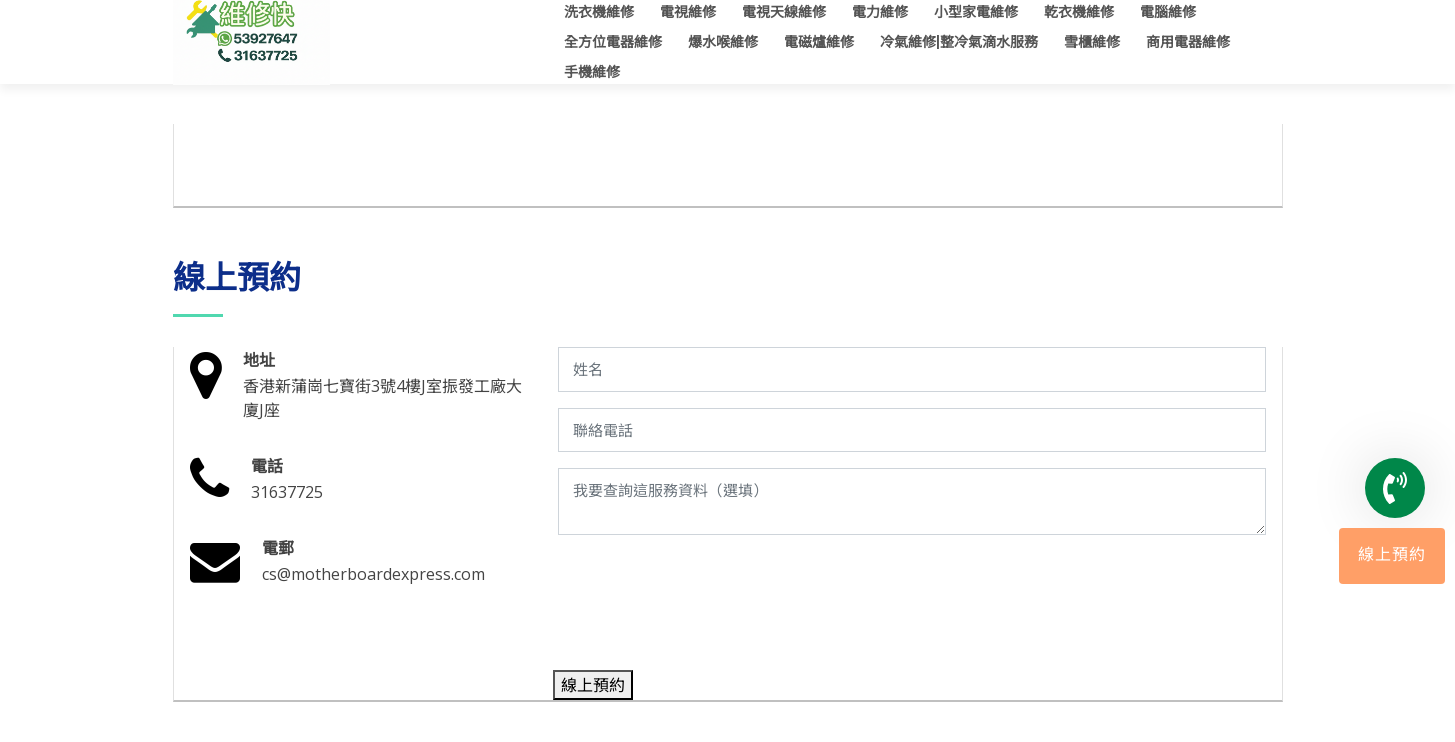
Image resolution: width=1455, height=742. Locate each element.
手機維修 (592, 72)
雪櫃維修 (1092, 42)
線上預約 (1392, 556)
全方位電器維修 (613, 42)
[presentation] (709, 607)
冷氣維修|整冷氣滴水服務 (959, 42)
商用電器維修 (1188, 42)
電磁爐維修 (819, 42)
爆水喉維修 (723, 42)
